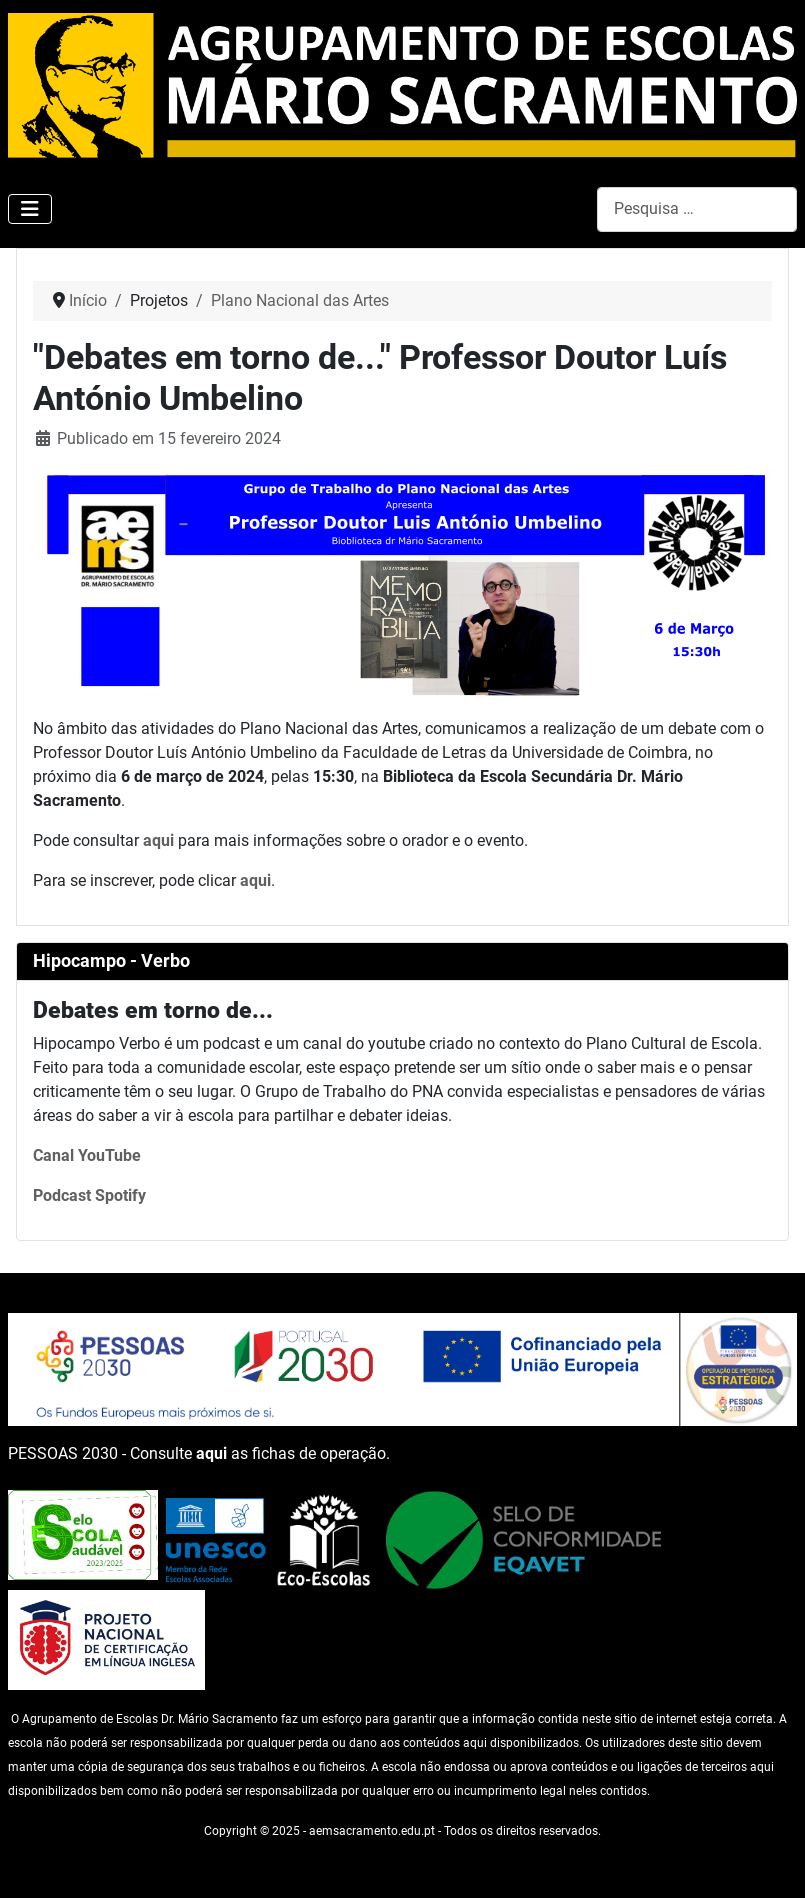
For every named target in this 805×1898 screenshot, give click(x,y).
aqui (158, 840)
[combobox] (697, 209)
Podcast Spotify (89, 1195)
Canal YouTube (87, 1155)
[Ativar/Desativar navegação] (30, 209)
